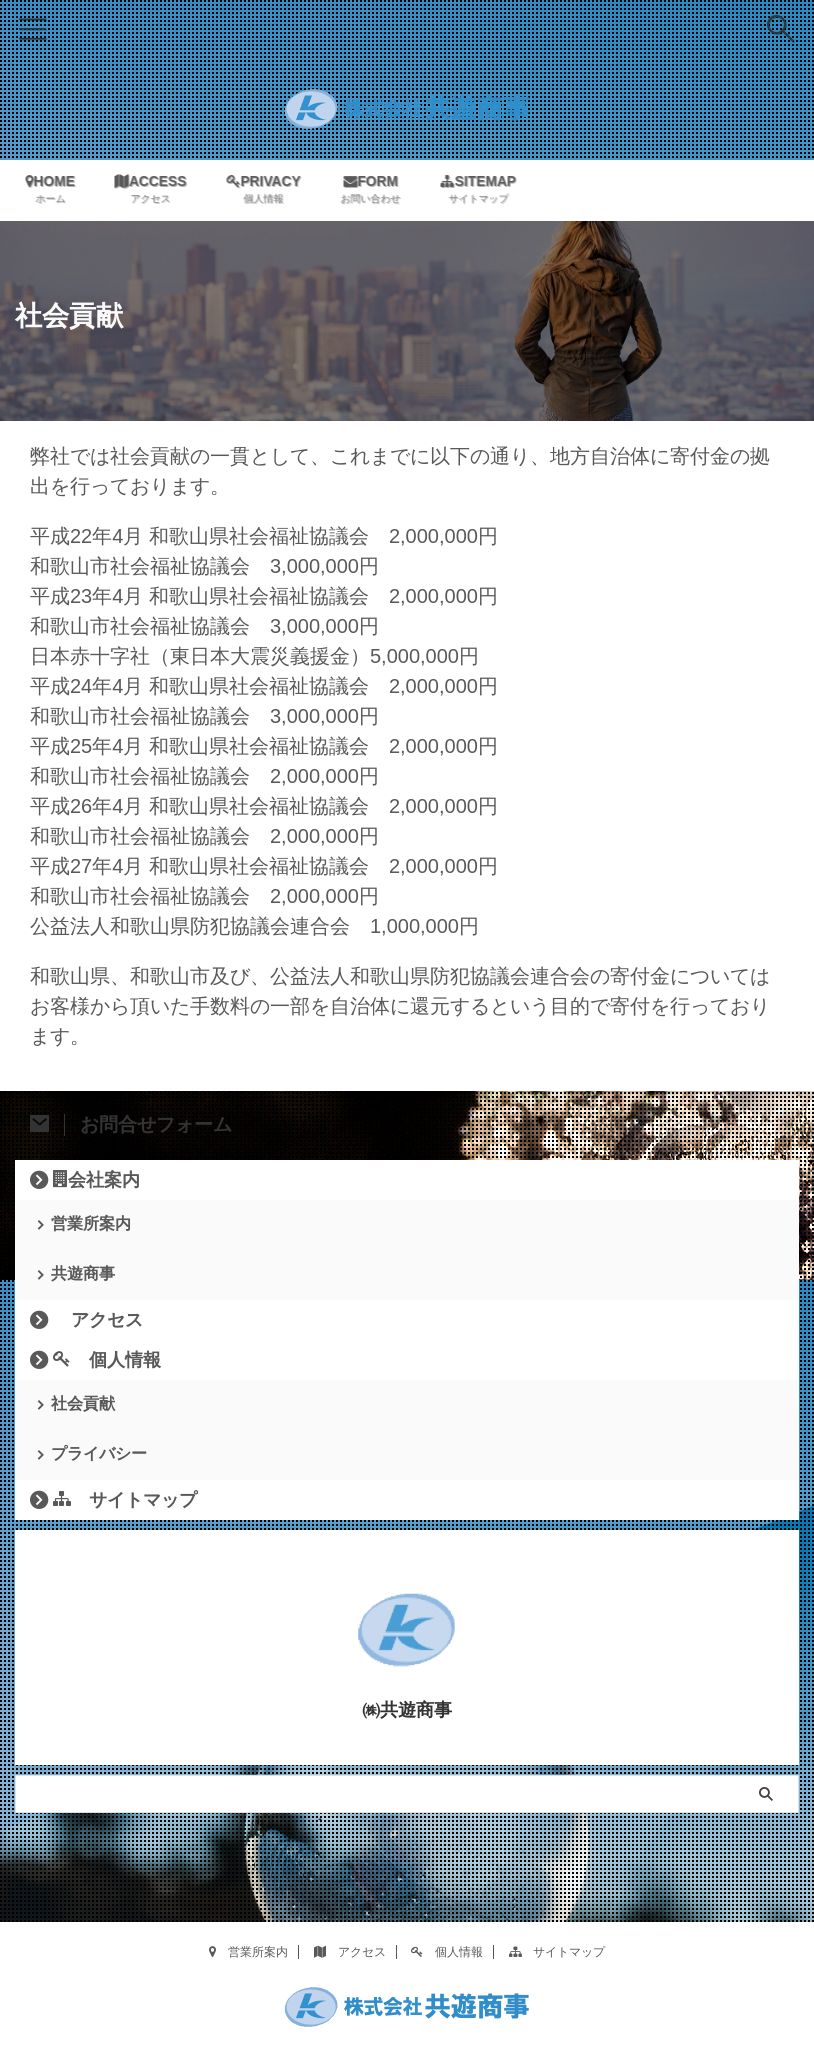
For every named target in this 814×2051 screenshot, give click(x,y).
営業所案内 (91, 1223)
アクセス (98, 1321)
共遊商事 (83, 1274)
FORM (379, 190)
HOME (56, 190)
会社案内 (96, 1179)
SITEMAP (487, 190)
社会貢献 (83, 1405)
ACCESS (157, 190)
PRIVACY (271, 190)
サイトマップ (125, 1503)
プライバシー (99, 1456)
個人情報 (107, 1361)
